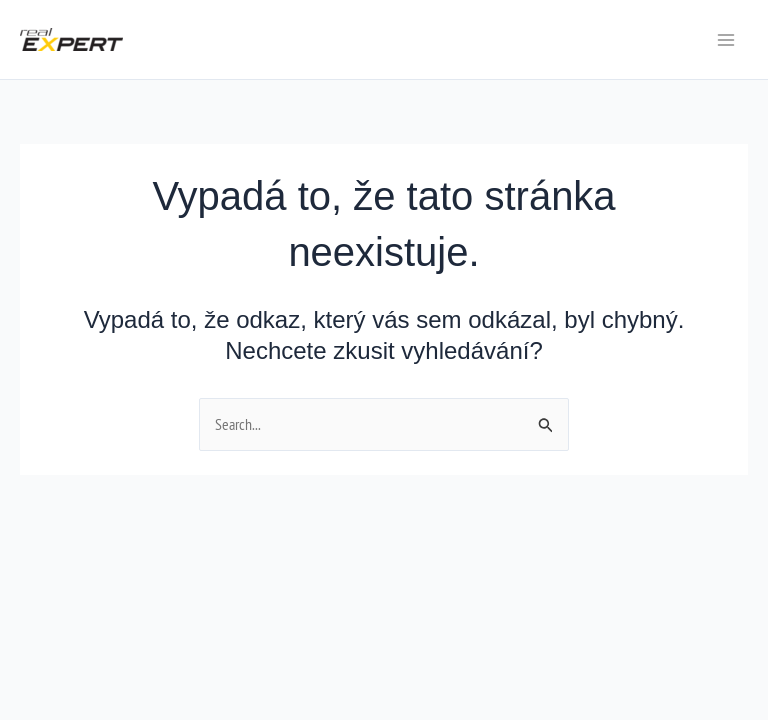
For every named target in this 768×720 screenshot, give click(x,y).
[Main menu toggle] (726, 40)
